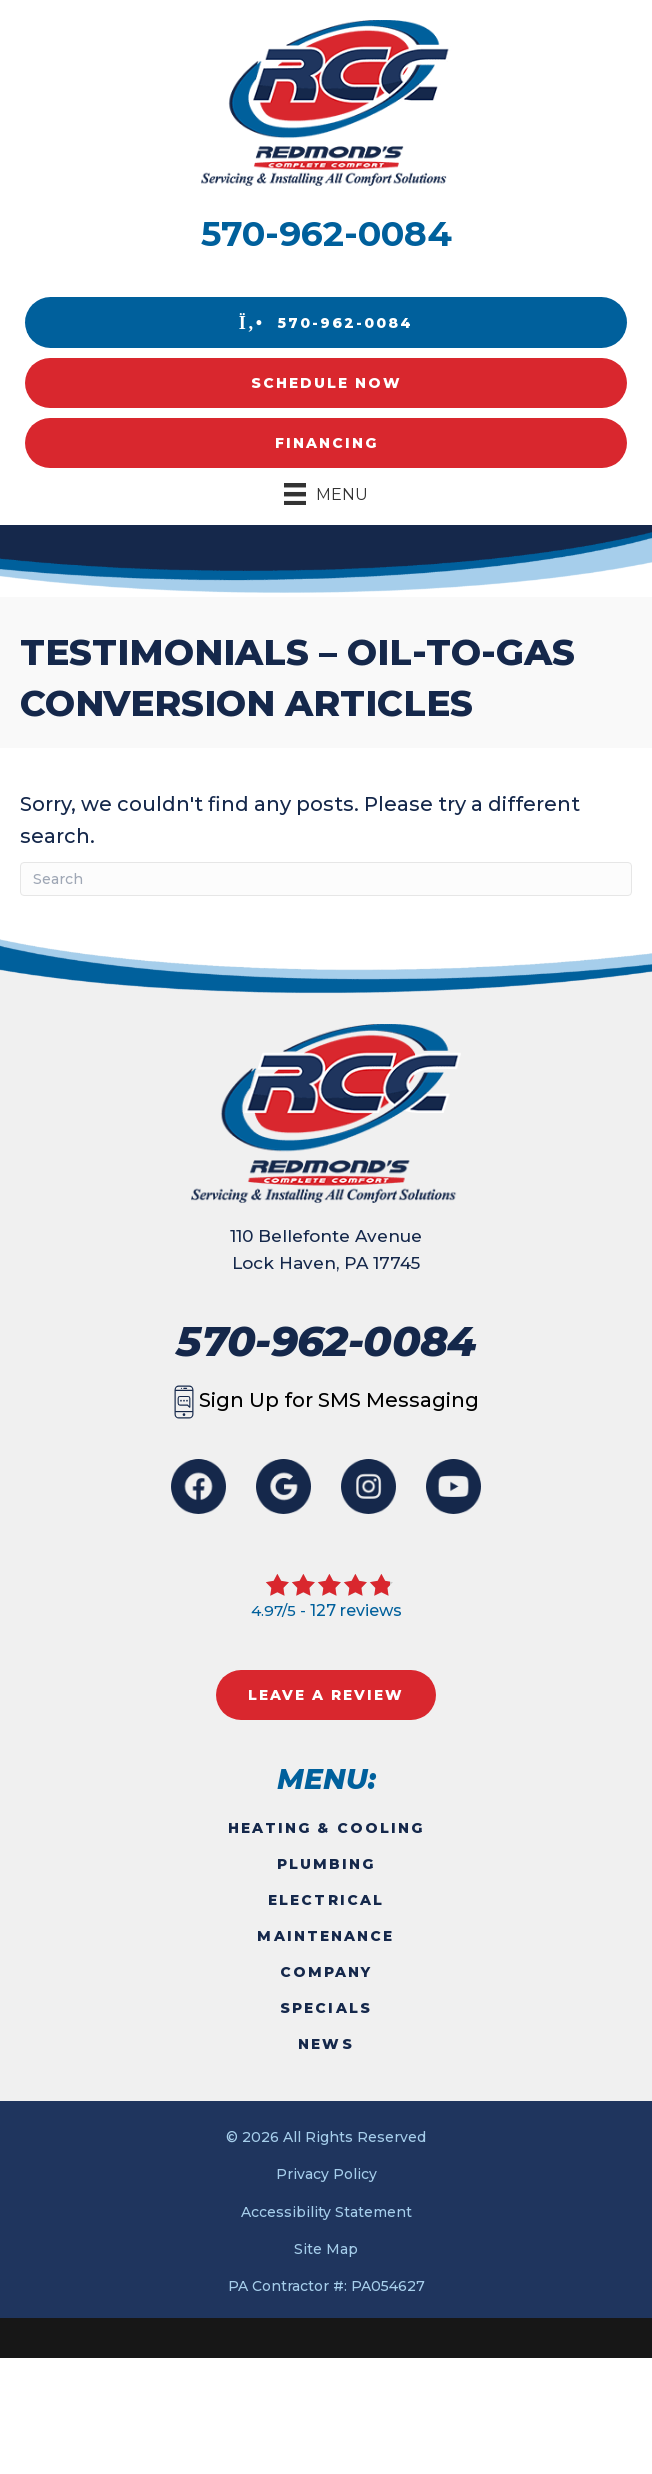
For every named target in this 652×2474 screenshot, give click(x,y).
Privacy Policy (326, 2174)
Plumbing (326, 1864)
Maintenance (325, 1936)
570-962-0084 (326, 233)
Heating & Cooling (326, 1828)
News (325, 2044)
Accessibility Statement (326, 2212)
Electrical (326, 1900)
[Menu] (326, 494)
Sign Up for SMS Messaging (326, 1400)
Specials (326, 2008)
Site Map (326, 2249)
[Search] (326, 879)
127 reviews (356, 1610)
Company (326, 1972)
